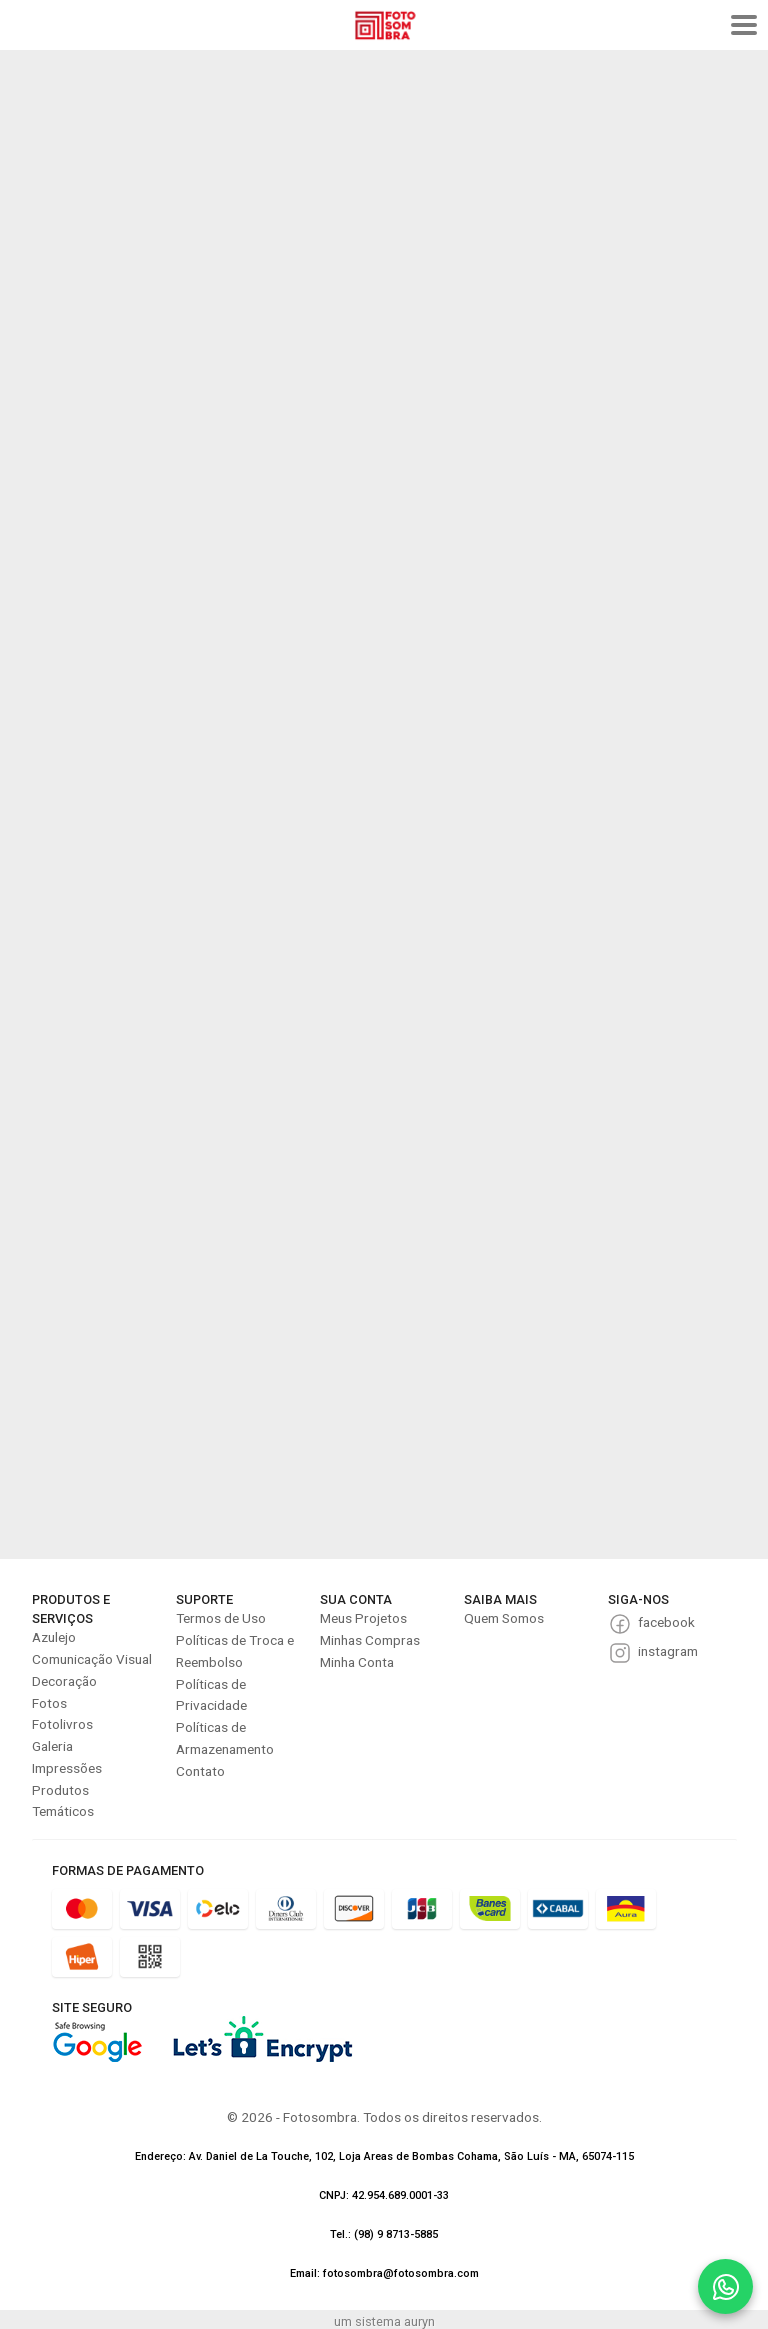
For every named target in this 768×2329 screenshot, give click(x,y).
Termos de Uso (221, 1618)
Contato (200, 1771)
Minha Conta (357, 1662)
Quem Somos (504, 1618)
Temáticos (63, 1811)
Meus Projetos (363, 1618)
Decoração (64, 1681)
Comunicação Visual (92, 1659)
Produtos (60, 1790)
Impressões (67, 1768)
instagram (668, 1651)
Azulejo (54, 1637)
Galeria (52, 1746)
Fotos (49, 1703)
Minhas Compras (370, 1640)
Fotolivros (62, 1724)
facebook (666, 1622)
